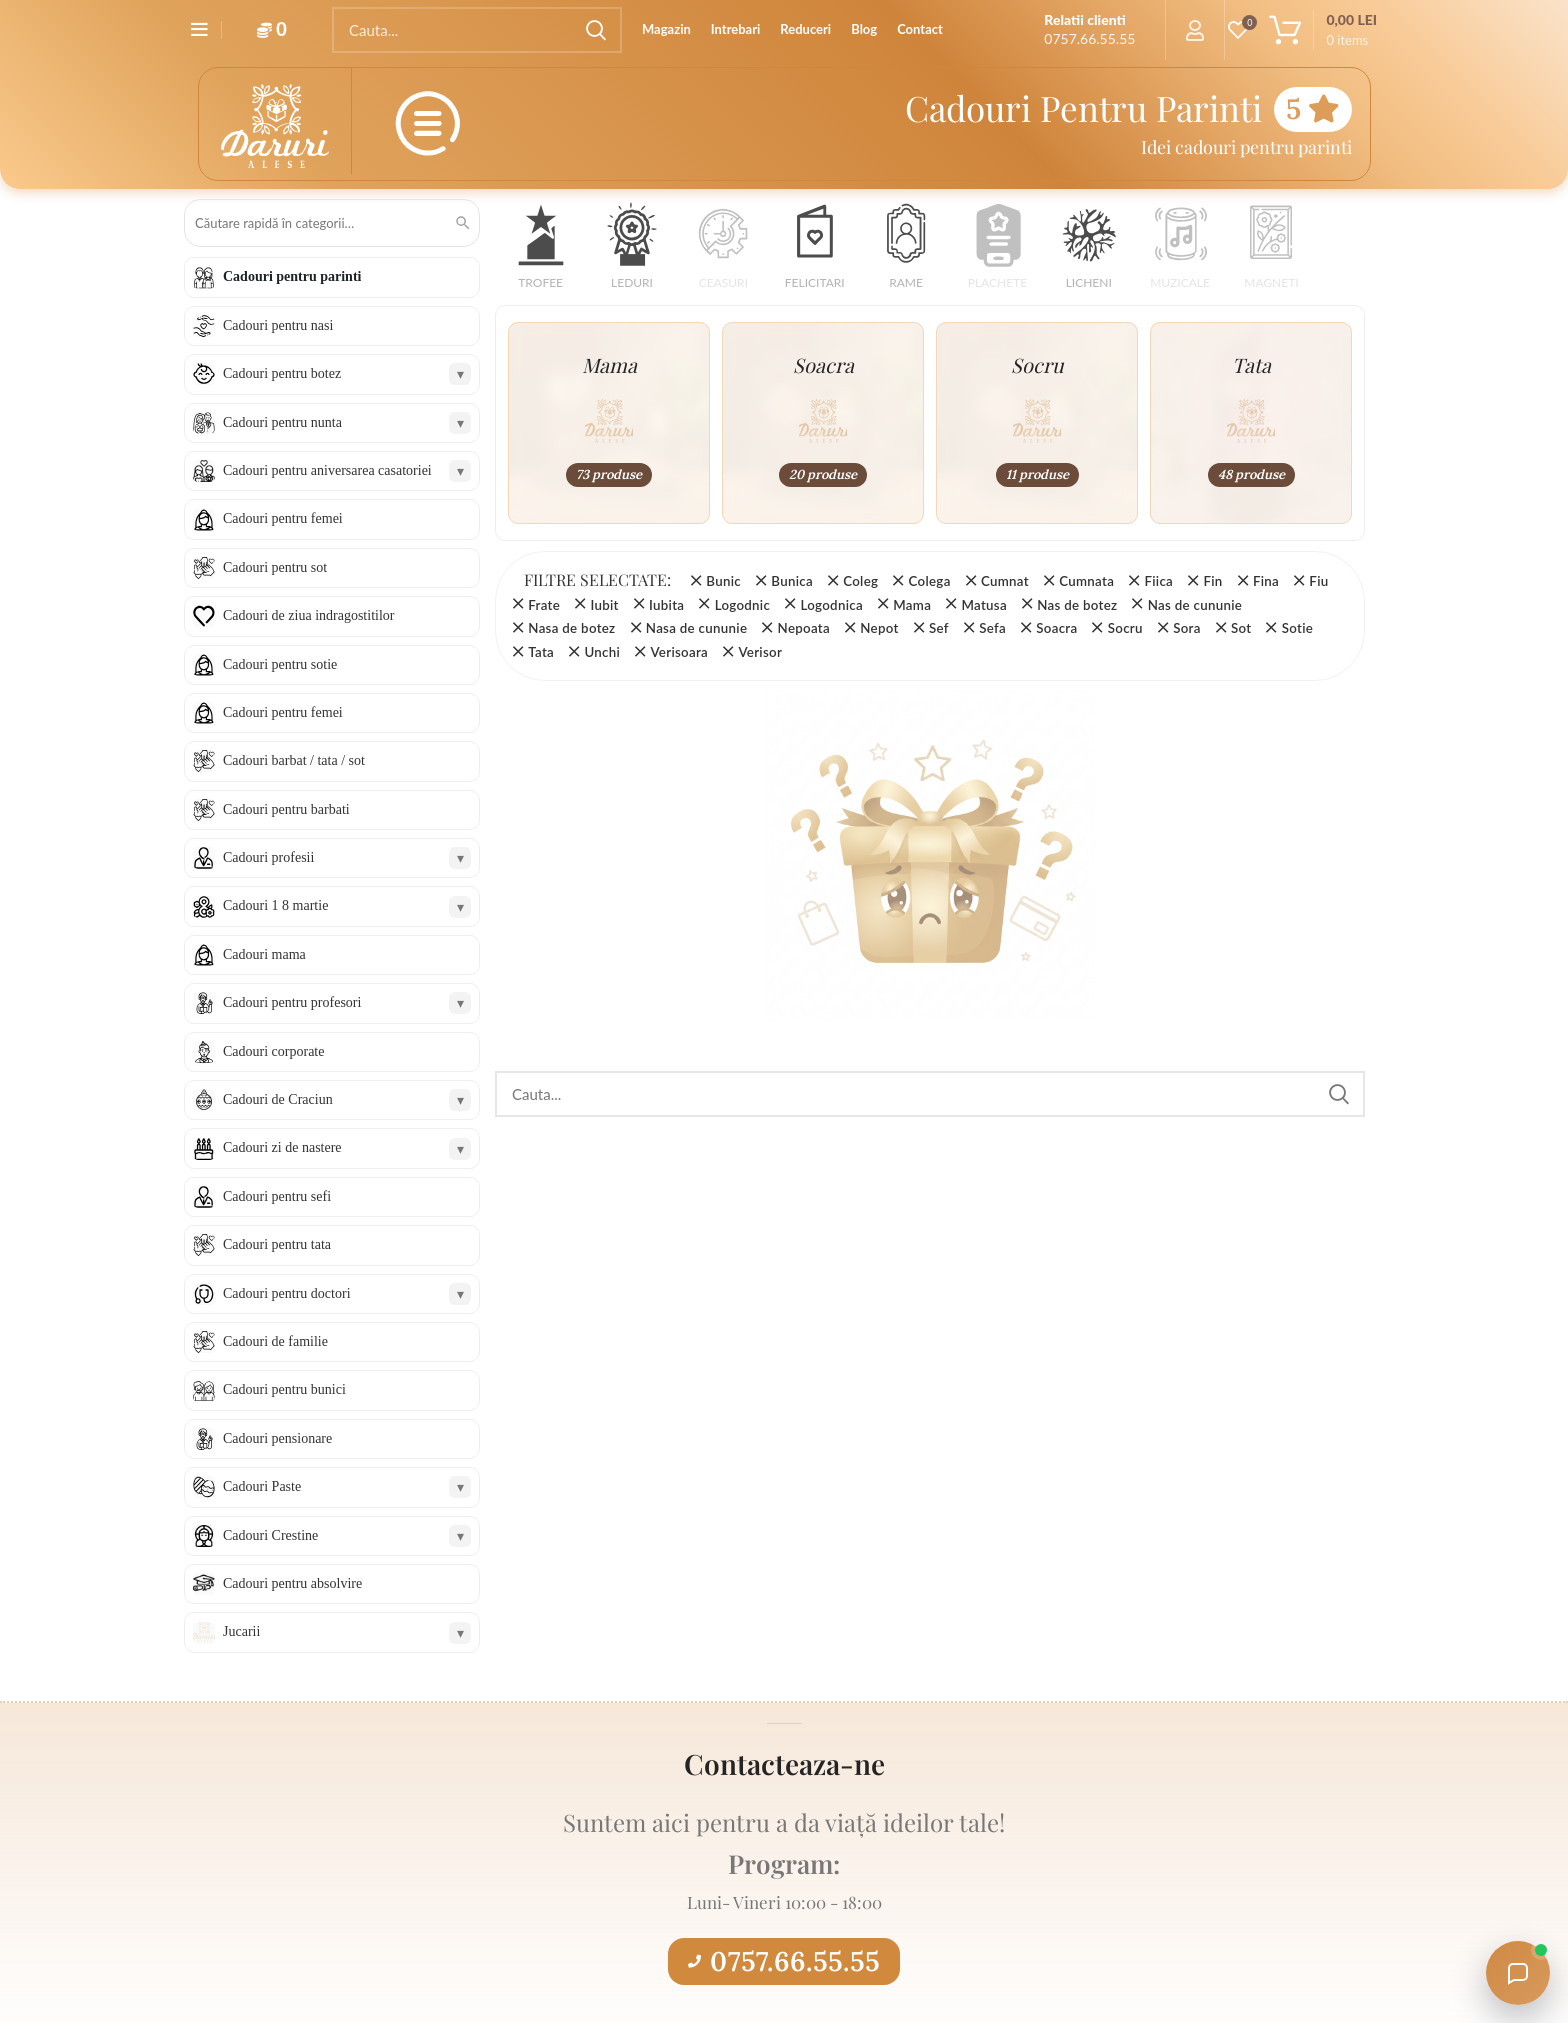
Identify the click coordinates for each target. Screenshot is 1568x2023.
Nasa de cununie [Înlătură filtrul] (696, 628)
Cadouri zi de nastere (282, 1147)
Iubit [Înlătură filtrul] (604, 605)
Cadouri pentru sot (275, 567)
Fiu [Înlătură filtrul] (1318, 581)
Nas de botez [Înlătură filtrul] (1077, 605)
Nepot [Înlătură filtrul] (879, 628)
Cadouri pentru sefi (277, 1196)
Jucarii (241, 1631)
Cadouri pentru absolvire (292, 1583)
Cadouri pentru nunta (282, 422)
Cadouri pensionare (277, 1438)
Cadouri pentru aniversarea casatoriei (327, 470)
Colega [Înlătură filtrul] (930, 581)
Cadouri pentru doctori (287, 1293)
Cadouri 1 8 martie (275, 905)
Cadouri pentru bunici (284, 1389)
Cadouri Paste (262, 1486)
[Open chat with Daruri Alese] (1518, 1973)
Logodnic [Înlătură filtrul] (743, 605)
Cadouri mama (264, 954)
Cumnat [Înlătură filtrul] (1005, 581)
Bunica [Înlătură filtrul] (792, 581)
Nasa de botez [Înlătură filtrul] (571, 628)
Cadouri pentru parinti (292, 276)
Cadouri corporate (273, 1051)
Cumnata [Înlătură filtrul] (1086, 581)
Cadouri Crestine (270, 1535)
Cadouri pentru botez (282, 373)
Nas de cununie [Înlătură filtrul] (1195, 605)
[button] (540, 252)
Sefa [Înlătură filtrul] (992, 628)
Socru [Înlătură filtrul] (1125, 628)
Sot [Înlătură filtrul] (1241, 628)
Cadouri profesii (268, 857)
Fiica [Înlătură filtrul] (1158, 581)
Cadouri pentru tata (277, 1244)
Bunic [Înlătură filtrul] (723, 581)
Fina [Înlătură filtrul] (1266, 581)
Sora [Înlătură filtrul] (1187, 628)
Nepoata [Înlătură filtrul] (804, 628)
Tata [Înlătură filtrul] (541, 652)
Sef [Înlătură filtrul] (939, 628)
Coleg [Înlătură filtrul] (860, 581)
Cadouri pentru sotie (280, 664)
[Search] (477, 30)
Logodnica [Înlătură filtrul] (831, 605)
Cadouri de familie (275, 1341)
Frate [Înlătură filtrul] (544, 605)
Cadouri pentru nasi (278, 325)
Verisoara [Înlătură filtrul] (679, 652)
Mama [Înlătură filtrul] (912, 605)
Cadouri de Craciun (278, 1099)
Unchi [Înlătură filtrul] (602, 652)
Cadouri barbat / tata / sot (294, 760)
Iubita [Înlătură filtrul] (666, 605)
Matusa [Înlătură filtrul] (983, 605)
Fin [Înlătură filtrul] (1212, 581)
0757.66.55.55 (784, 1961)
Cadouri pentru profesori (292, 1002)
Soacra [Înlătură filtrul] (1056, 628)
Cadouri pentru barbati (286, 809)
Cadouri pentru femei (283, 518)
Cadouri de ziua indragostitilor (308, 615)
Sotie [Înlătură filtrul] (1297, 628)
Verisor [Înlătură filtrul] (760, 652)
